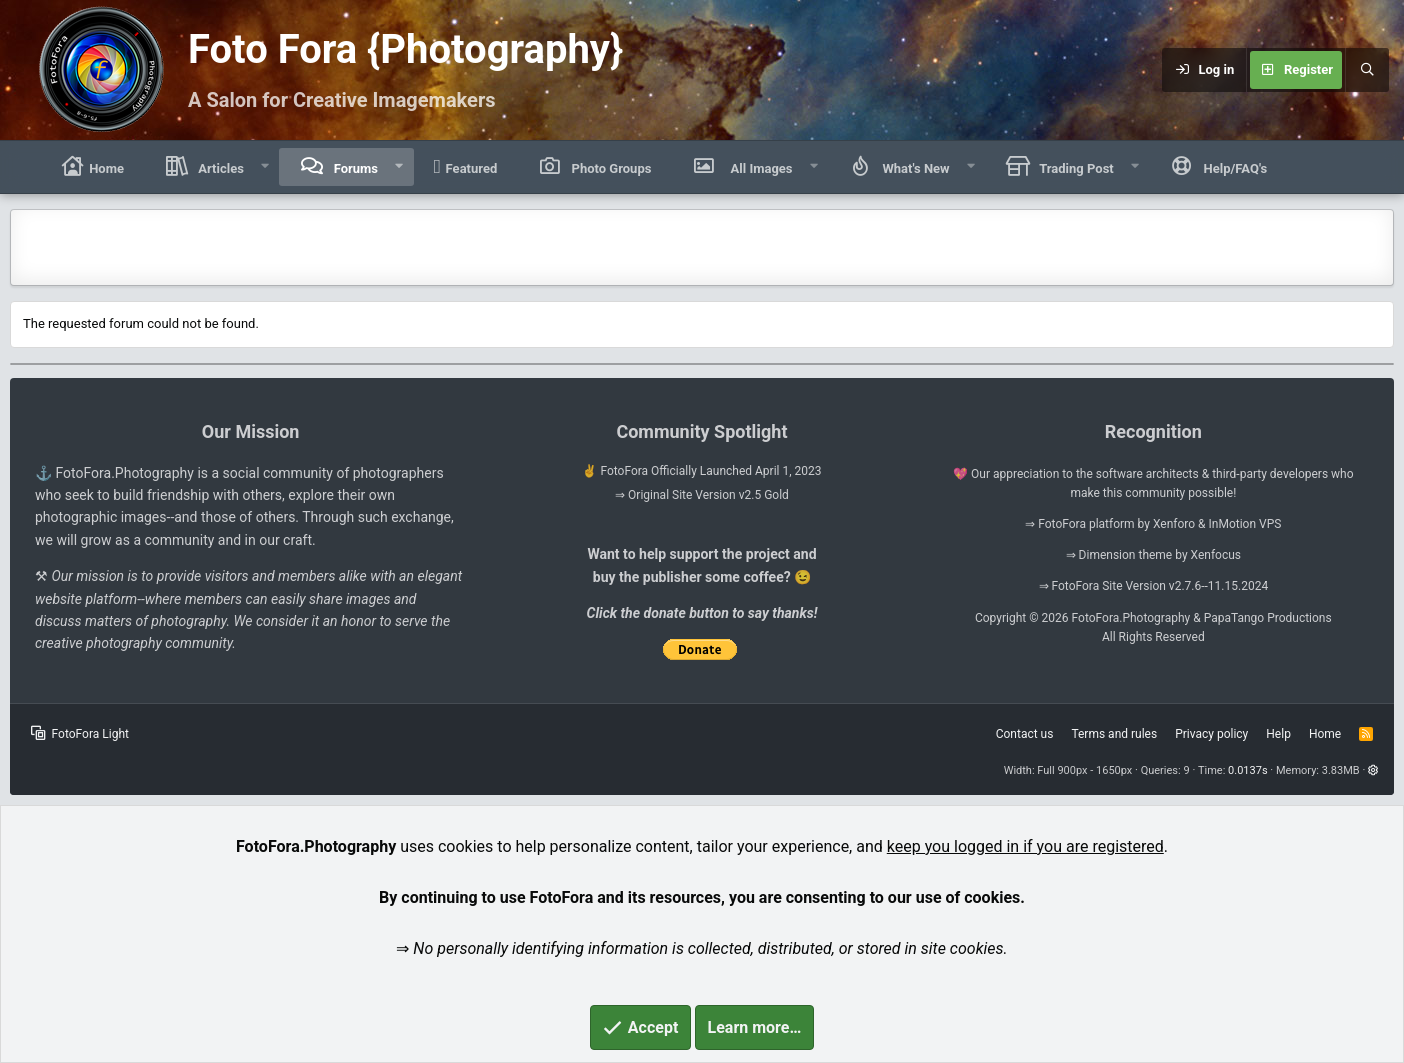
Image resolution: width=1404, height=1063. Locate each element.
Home (91, 166)
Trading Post (1074, 168)
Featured (466, 166)
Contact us (1025, 734)
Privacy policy (1211, 734)
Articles (219, 168)
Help (1278, 734)
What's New (914, 168)
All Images (757, 166)
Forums (354, 168)
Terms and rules (1114, 734)
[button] (265, 167)
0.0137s (1248, 770)
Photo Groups (609, 168)
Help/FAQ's (1233, 168)
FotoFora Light (80, 733)
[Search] (1367, 70)
